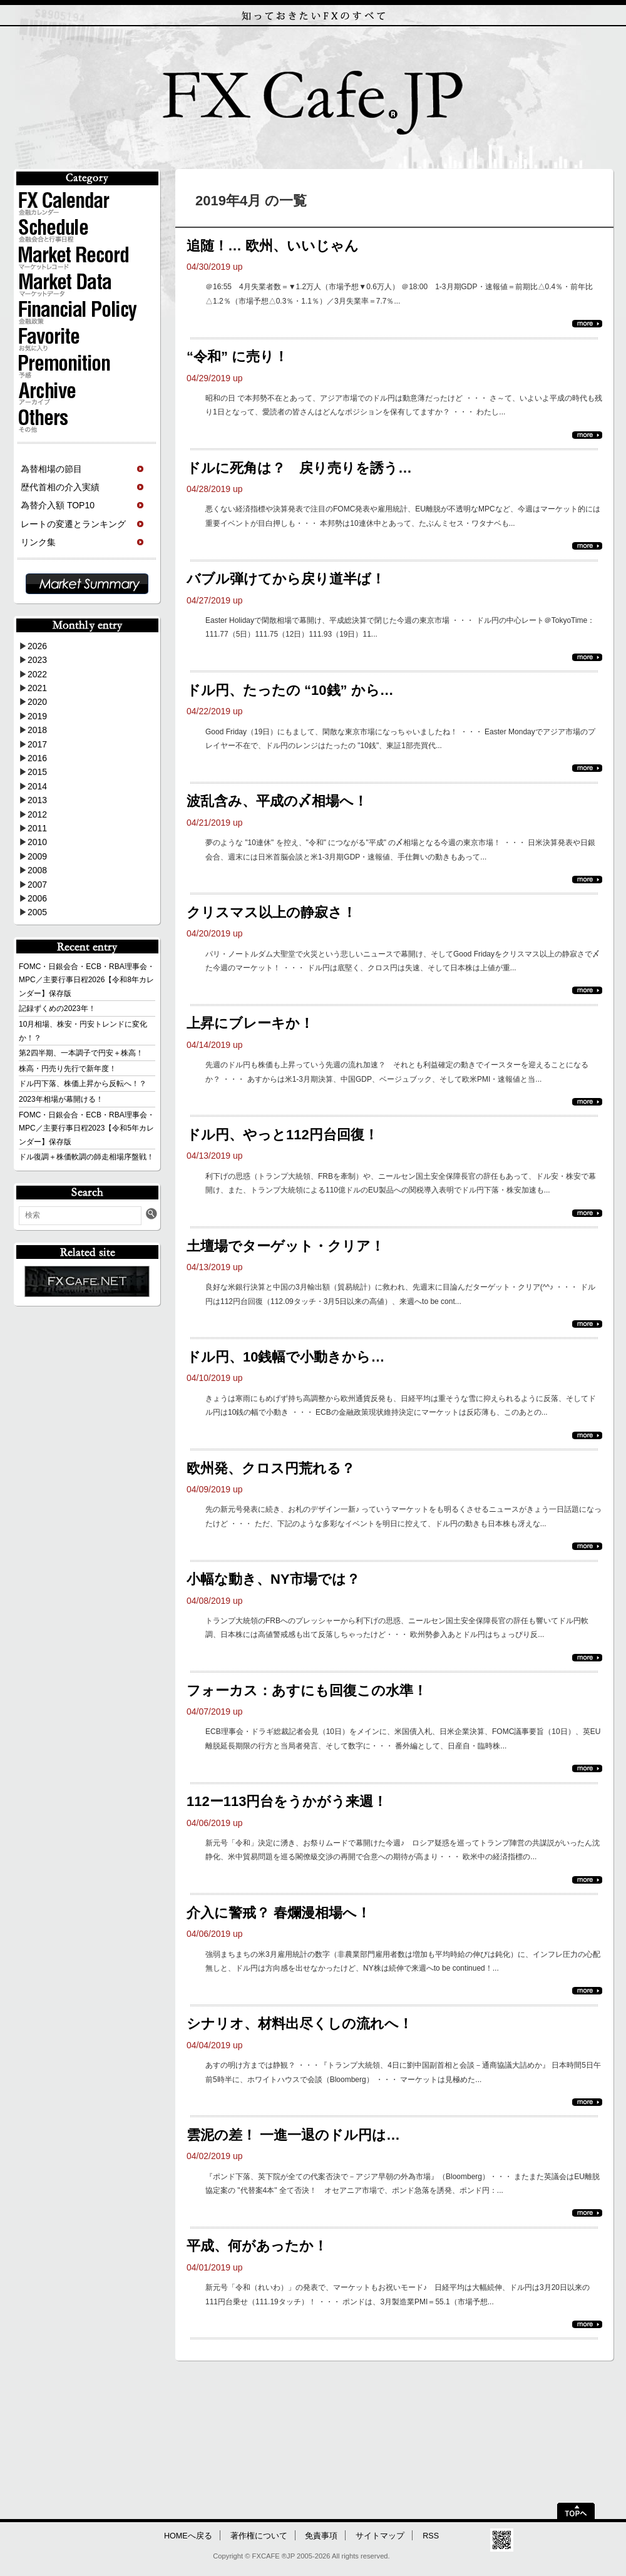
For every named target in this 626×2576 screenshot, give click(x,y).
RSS (431, 2536)
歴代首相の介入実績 (60, 487)
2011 (37, 828)
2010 (37, 842)
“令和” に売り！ (237, 356)
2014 (37, 786)
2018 (37, 730)
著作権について (258, 2536)
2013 (37, 800)
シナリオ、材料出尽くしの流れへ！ (300, 2023)
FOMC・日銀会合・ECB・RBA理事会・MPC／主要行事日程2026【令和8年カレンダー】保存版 (87, 980)
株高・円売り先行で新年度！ (67, 1068)
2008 (37, 870)
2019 (37, 716)
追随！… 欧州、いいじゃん (273, 246)
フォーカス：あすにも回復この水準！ (307, 1690)
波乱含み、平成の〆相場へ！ (277, 801)
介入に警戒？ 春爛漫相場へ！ (279, 1913)
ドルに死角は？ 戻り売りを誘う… (299, 468)
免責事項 (321, 2536)
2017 (37, 744)
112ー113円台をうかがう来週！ (287, 1801)
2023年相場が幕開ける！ (61, 1099)
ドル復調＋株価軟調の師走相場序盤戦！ (86, 1156)
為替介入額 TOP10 (58, 505)
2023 (37, 660)
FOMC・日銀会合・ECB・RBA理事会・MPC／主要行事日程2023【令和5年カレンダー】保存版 (87, 1128)
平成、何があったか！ (257, 2246)
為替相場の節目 (51, 469)
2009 (37, 856)
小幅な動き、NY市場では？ (273, 1579)
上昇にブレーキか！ (250, 1023)
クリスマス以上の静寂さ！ (271, 912)
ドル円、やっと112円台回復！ (282, 1134)
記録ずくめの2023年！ (57, 1008)
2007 (37, 885)
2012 (37, 814)
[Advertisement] (312, 2435)
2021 (37, 688)
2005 (37, 912)
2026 (37, 646)
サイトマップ (380, 2536)
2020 (37, 702)
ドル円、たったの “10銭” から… (290, 690)
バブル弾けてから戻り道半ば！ (286, 579)
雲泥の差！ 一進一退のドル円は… (293, 2135)
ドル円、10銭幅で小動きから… (285, 1357)
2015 (37, 772)
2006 (37, 898)
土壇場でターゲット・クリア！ (285, 1246)
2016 (37, 758)
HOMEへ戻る (188, 2536)
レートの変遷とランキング (73, 524)
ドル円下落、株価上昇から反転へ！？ (82, 1083)
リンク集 (38, 542)
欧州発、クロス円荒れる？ (271, 1468)
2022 (37, 674)
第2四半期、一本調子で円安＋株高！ (81, 1053)
